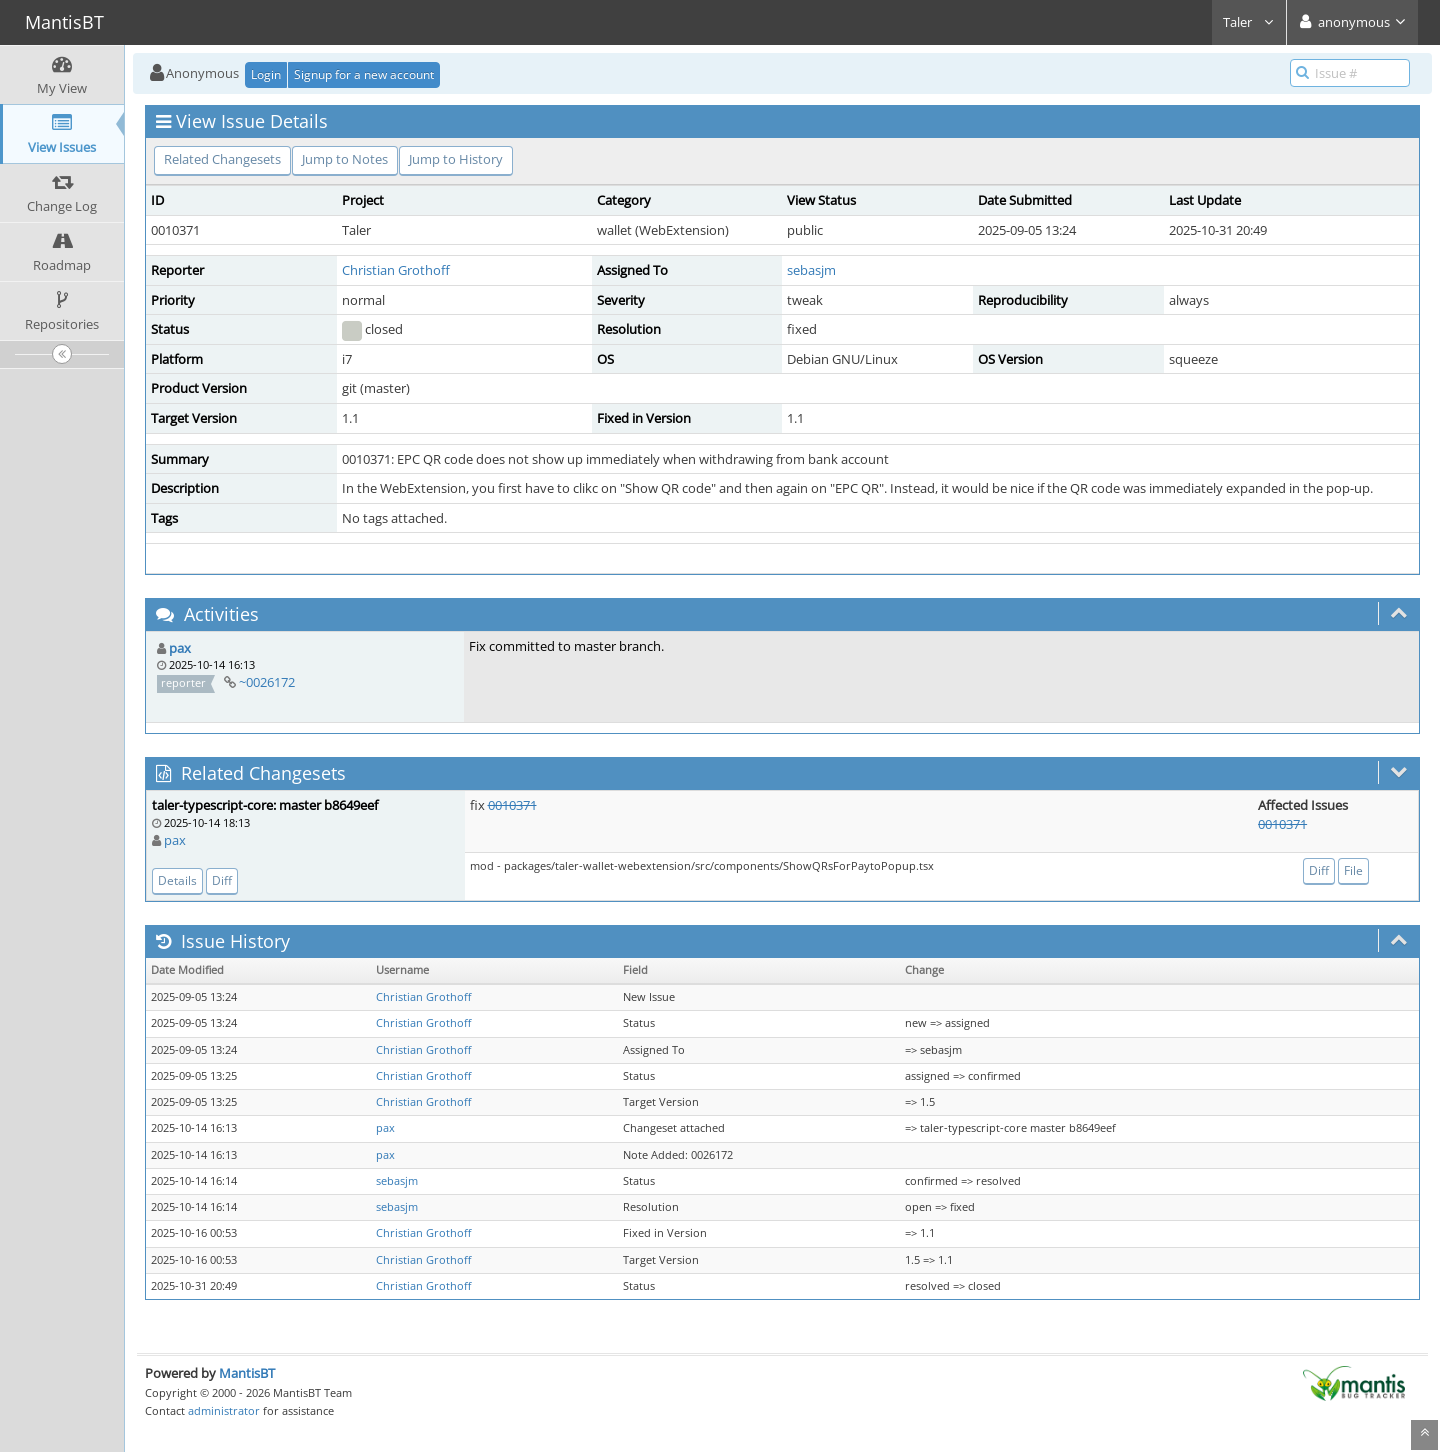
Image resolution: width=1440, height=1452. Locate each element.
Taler (1249, 22)
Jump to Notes (345, 159)
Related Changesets (222, 159)
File (1353, 870)
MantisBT (247, 1373)
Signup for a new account (364, 74)
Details (177, 880)
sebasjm (811, 270)
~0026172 (267, 682)
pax (180, 648)
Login (266, 74)
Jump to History (456, 159)
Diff (222, 880)
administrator (224, 1410)
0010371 (512, 805)
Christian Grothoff (396, 270)
